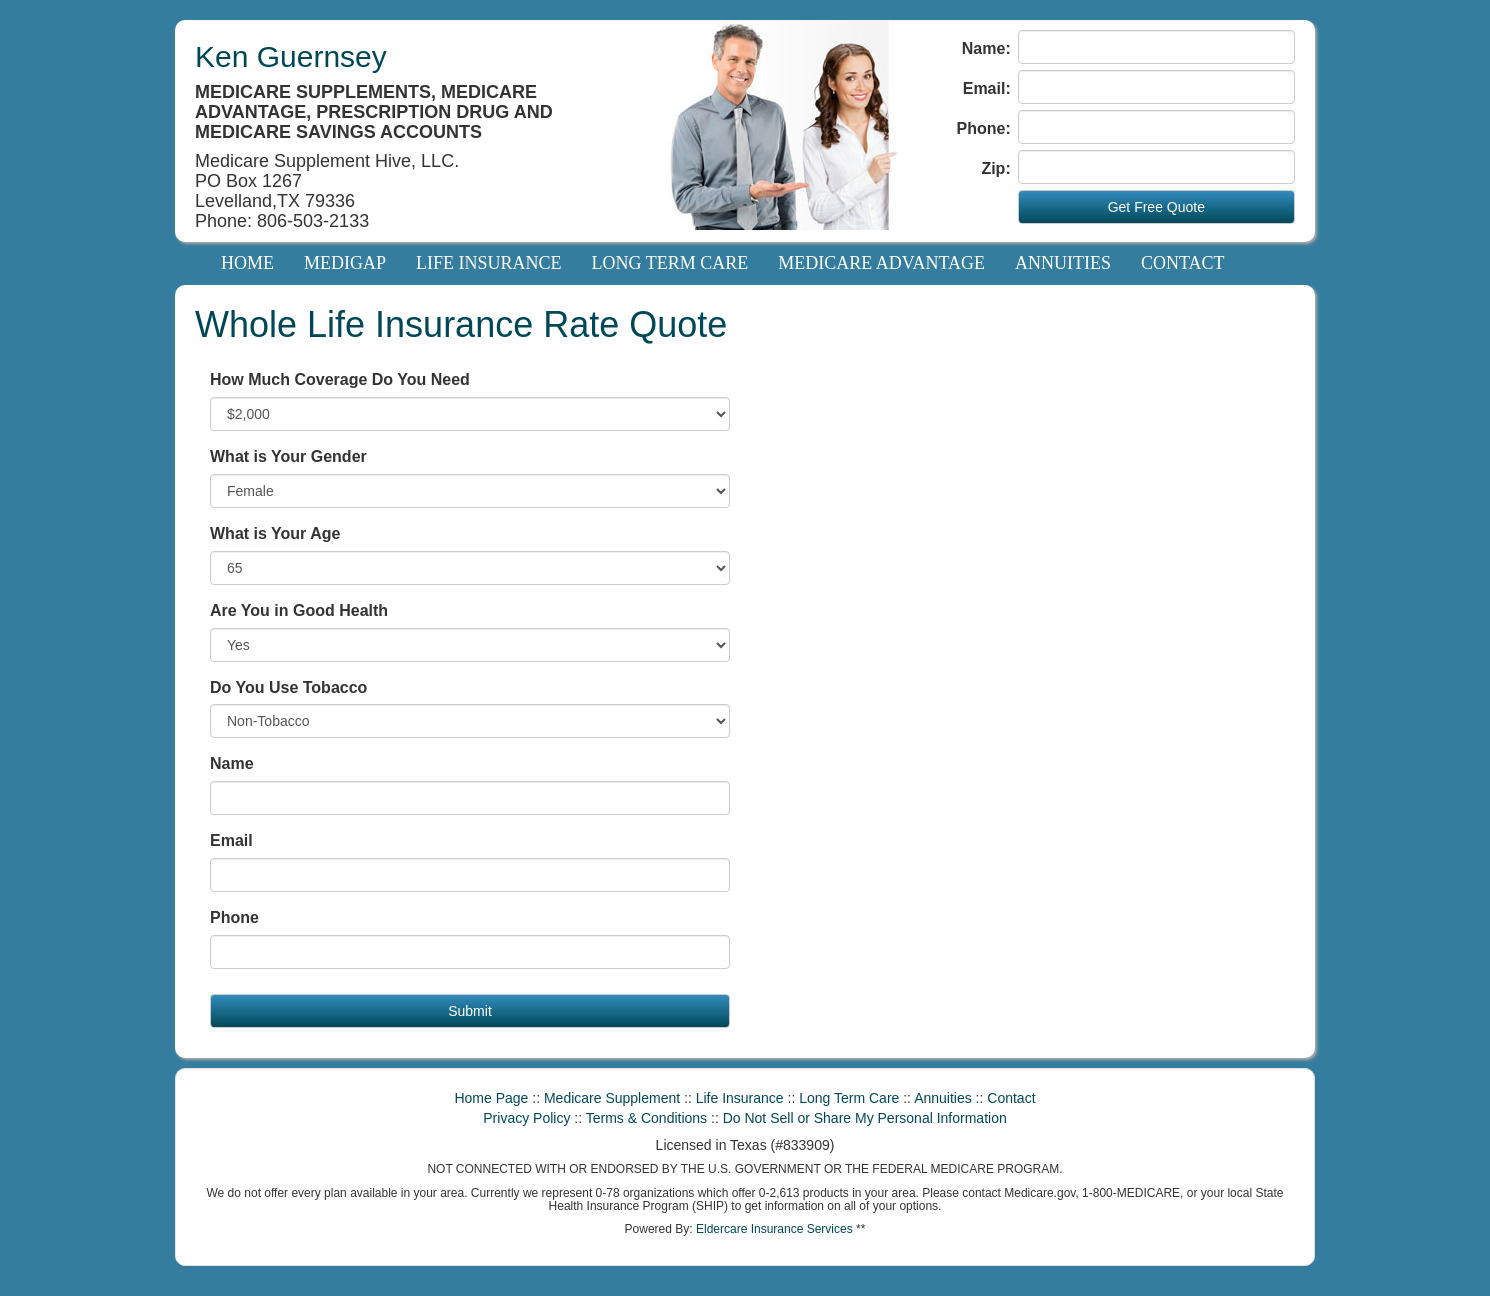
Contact (1183, 263)
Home (247, 263)
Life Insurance (489, 263)
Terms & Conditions (646, 1118)
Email (231, 840)
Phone (234, 917)
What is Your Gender (288, 456)
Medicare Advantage (881, 263)
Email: (987, 88)
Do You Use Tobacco (288, 687)
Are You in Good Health (299, 610)
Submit (470, 1011)
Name (232, 763)
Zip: (995, 168)
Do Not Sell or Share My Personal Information (865, 1118)
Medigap (345, 263)
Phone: (984, 128)
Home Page (491, 1098)
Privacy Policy (526, 1118)
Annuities (1063, 263)
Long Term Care (670, 263)
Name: (986, 48)
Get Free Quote (1156, 207)
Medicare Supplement (612, 1098)
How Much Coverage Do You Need (340, 379)
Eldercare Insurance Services (774, 1229)
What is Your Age (275, 533)
